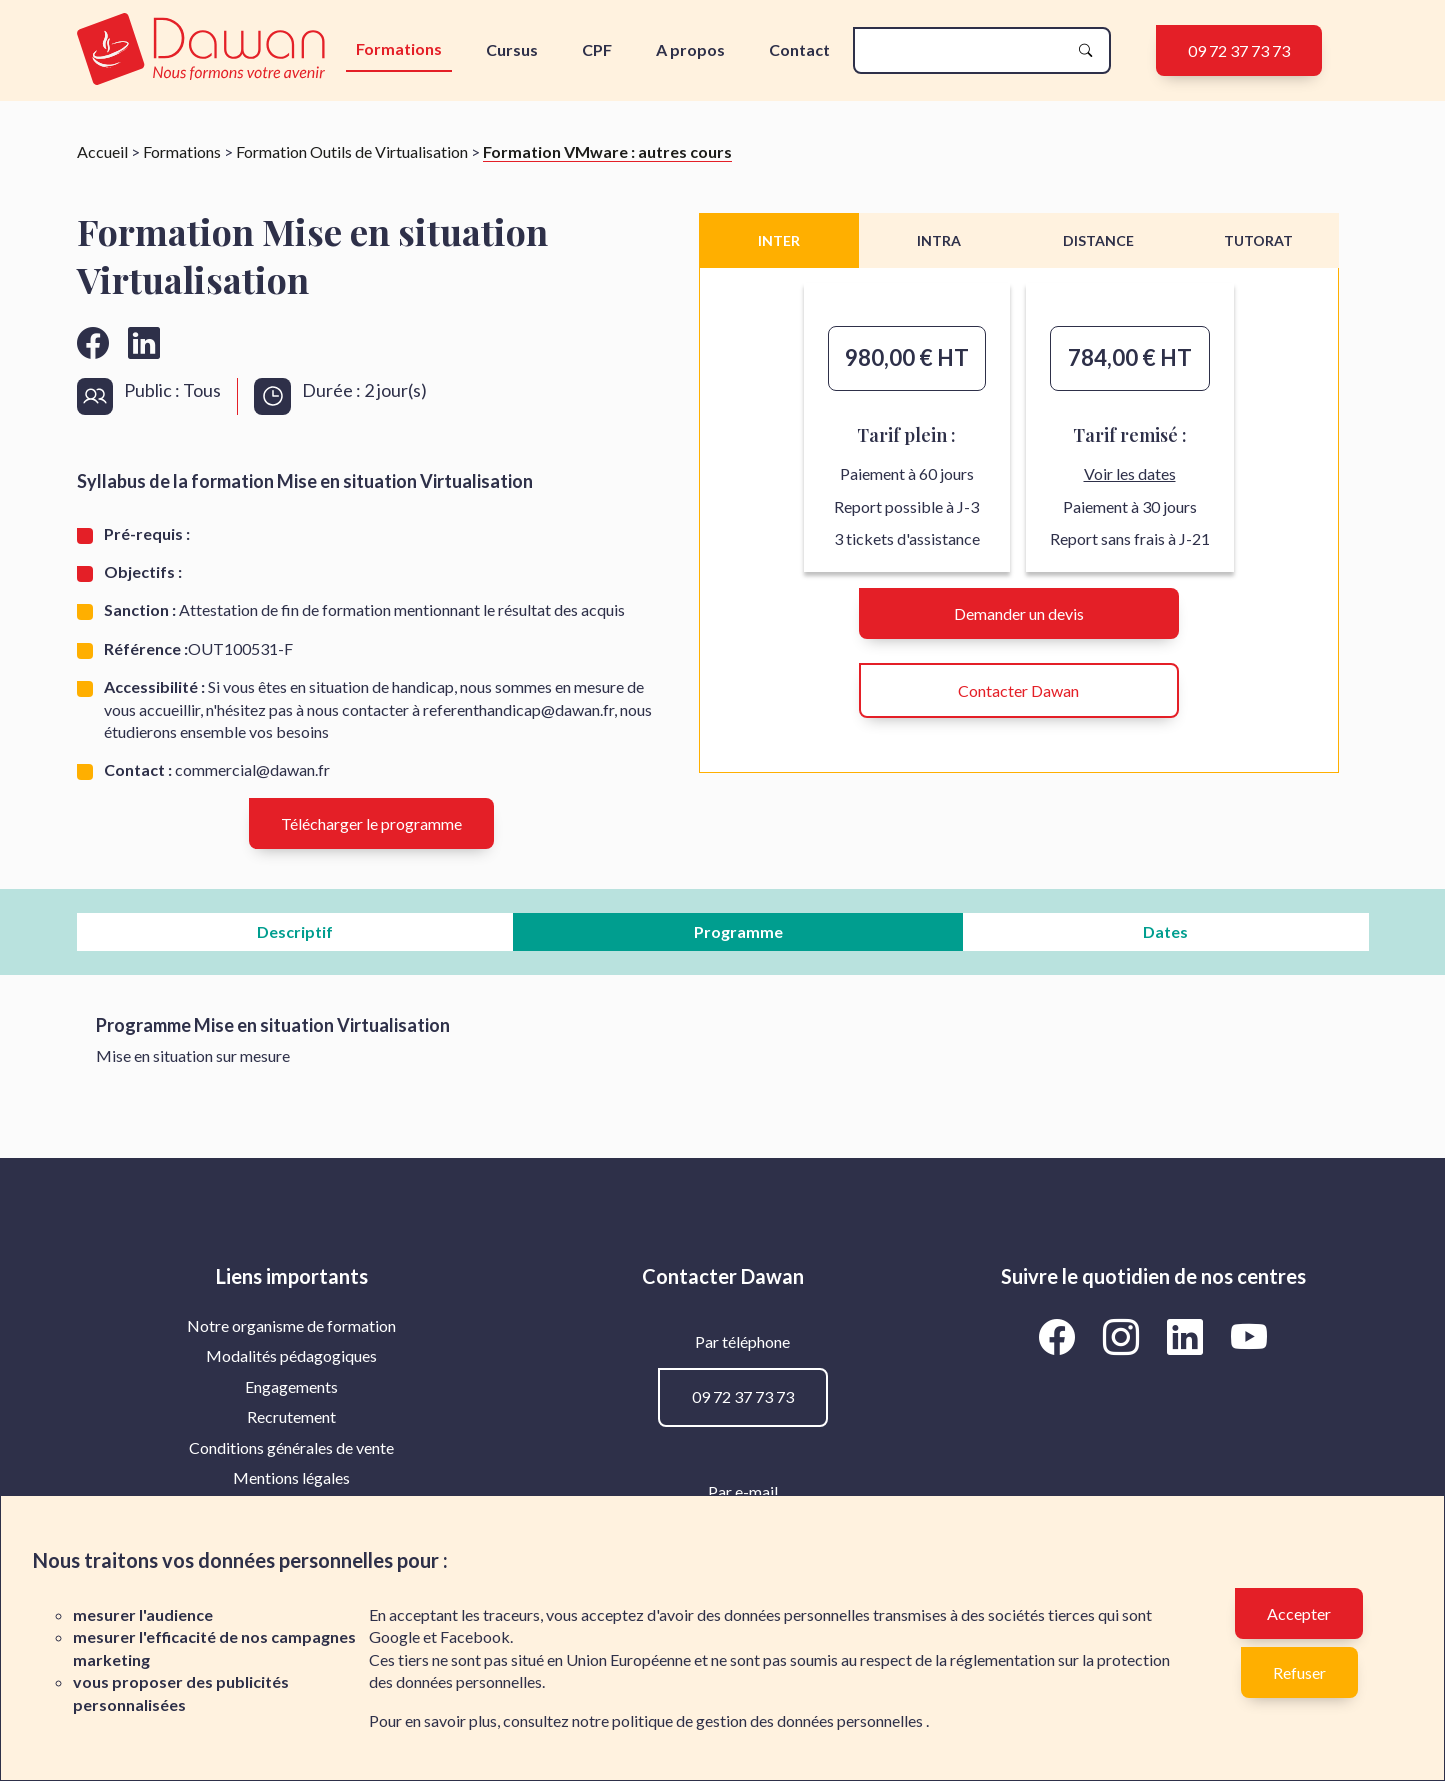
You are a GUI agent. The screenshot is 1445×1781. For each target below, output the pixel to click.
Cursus (512, 49)
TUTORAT (1258, 240)
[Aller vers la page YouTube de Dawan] (1249, 1337)
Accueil (102, 151)
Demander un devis (1019, 613)
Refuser (1299, 1672)
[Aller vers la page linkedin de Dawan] (144, 342)
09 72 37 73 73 (1239, 50)
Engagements (291, 1386)
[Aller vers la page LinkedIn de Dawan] (1189, 1337)
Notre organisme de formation (291, 1325)
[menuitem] (292, 1326)
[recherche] (966, 50)
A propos (690, 49)
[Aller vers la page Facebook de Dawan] (1061, 1337)
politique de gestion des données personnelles (769, 1720)
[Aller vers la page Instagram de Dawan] (1125, 1337)
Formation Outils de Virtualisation (352, 151)
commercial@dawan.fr (252, 769)
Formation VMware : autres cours (607, 151)
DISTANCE (1098, 240)
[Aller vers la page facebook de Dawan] (93, 342)
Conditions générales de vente (291, 1447)
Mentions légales (291, 1477)
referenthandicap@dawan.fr (518, 709)
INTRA (939, 240)
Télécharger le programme (371, 823)
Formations (399, 48)
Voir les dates (1130, 473)
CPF (597, 49)
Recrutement (291, 1416)
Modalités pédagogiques (291, 1355)
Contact (799, 49)
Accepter (1299, 1613)
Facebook (475, 1636)
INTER (779, 240)
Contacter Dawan (1018, 690)
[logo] (206, 50)
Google (394, 1636)
